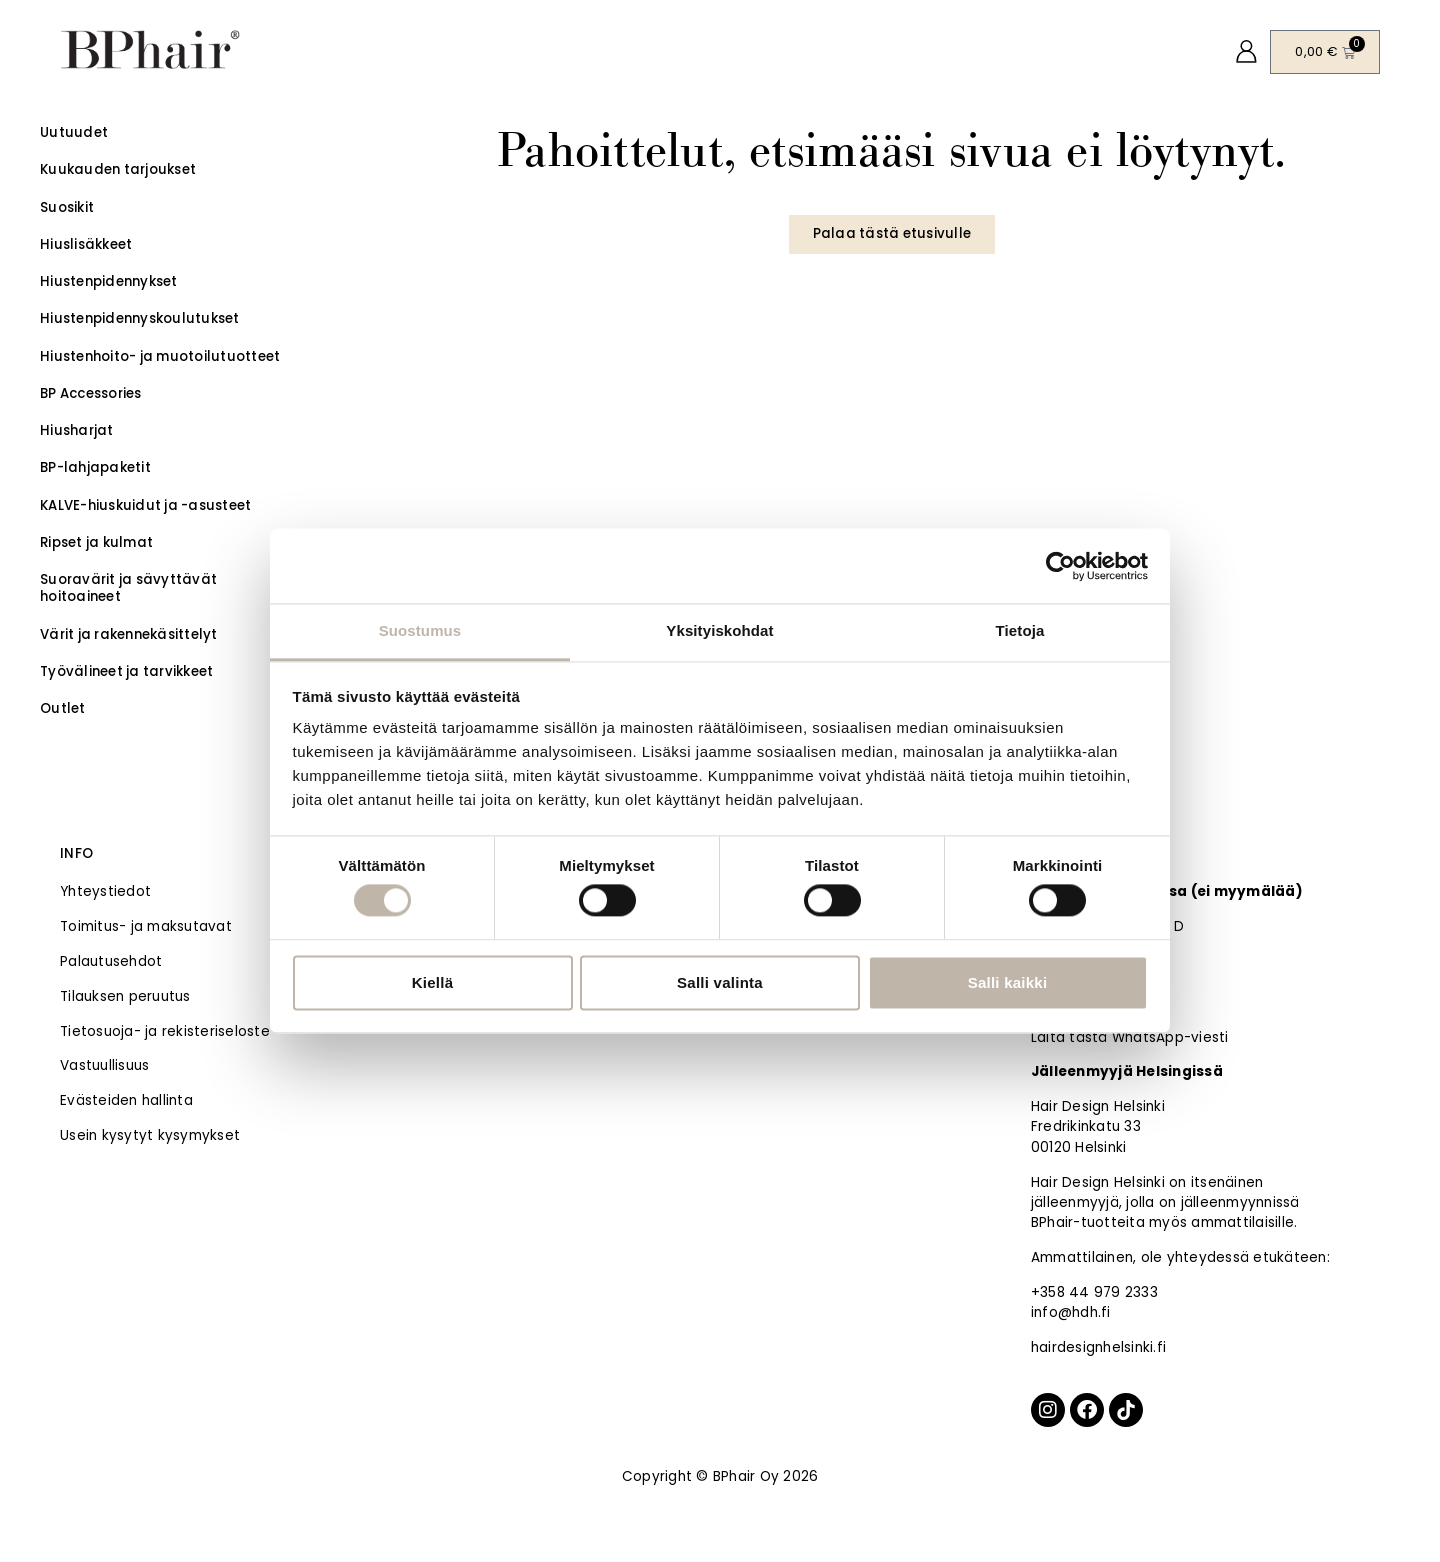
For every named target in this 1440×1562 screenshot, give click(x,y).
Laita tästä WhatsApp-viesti (1130, 1037)
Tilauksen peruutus (125, 996)
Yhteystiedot (105, 891)
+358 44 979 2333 (1094, 1292)
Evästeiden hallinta (126, 1100)
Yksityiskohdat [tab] (719, 630)
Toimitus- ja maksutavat (146, 926)
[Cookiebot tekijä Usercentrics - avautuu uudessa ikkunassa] (1060, 566)
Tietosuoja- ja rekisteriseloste (165, 1031)
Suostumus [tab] (420, 630)
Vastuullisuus (104, 1065)
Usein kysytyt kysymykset (150, 1135)
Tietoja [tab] (1020, 630)
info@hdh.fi (1071, 1312)
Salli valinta (720, 982)
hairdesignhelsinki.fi (1098, 1347)
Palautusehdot (111, 961)
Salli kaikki (1008, 982)
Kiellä (433, 982)
